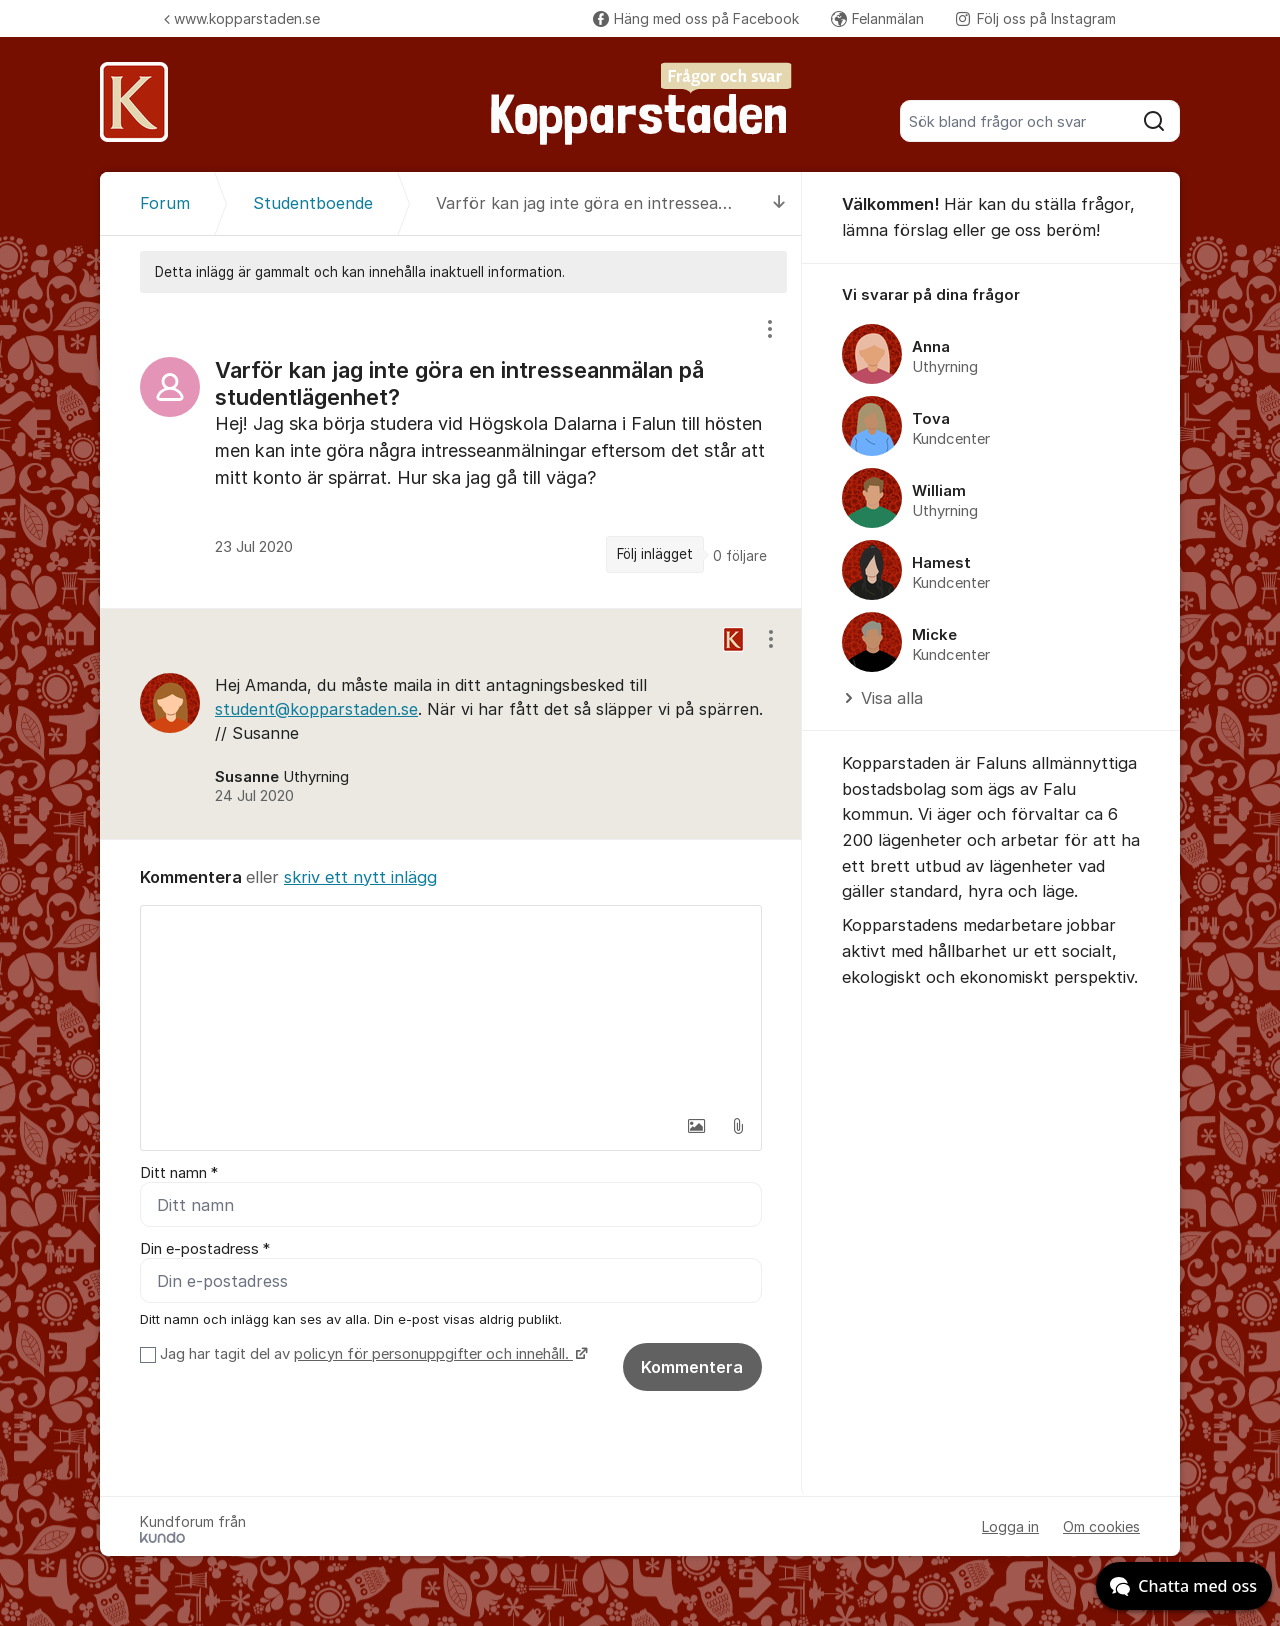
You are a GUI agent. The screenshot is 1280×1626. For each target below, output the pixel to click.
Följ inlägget (655, 554)
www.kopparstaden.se (242, 18)
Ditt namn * (179, 1173)
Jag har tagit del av (371, 1354)
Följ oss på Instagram (1036, 18)
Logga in (1010, 1526)
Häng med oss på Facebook (696, 18)
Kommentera (692, 1367)
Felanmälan (877, 18)
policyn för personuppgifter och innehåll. (433, 1354)
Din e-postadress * (205, 1249)
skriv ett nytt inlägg (360, 877)
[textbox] (451, 1006)
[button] (696, 1126)
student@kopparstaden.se (316, 709)
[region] (451, 450)
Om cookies (1101, 1526)
